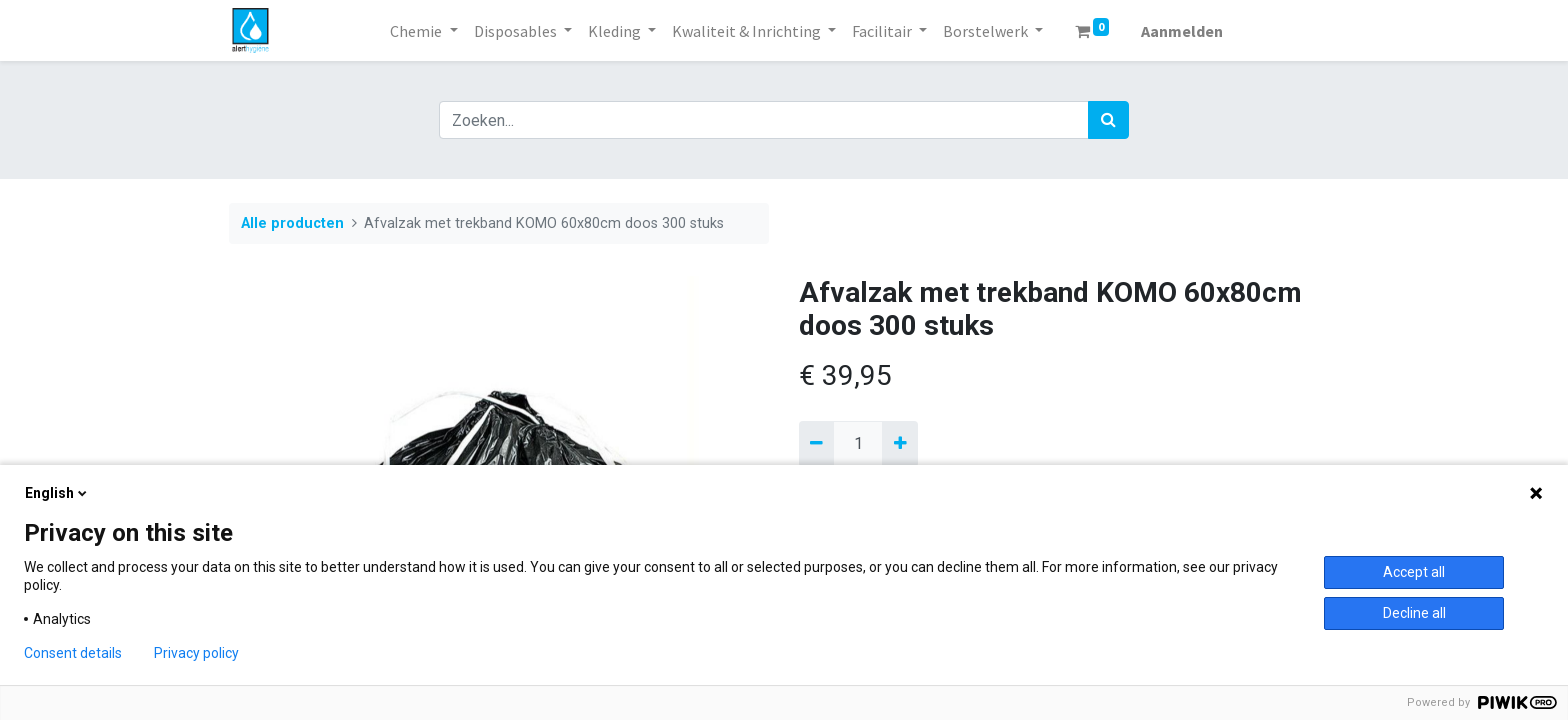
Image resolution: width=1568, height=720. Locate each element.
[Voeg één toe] (899, 444)
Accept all (1414, 572)
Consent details (73, 653)
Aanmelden (1182, 31)
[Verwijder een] (816, 444)
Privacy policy (196, 653)
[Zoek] (1108, 120)
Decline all (1414, 613)
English (57, 493)
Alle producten (292, 223)
